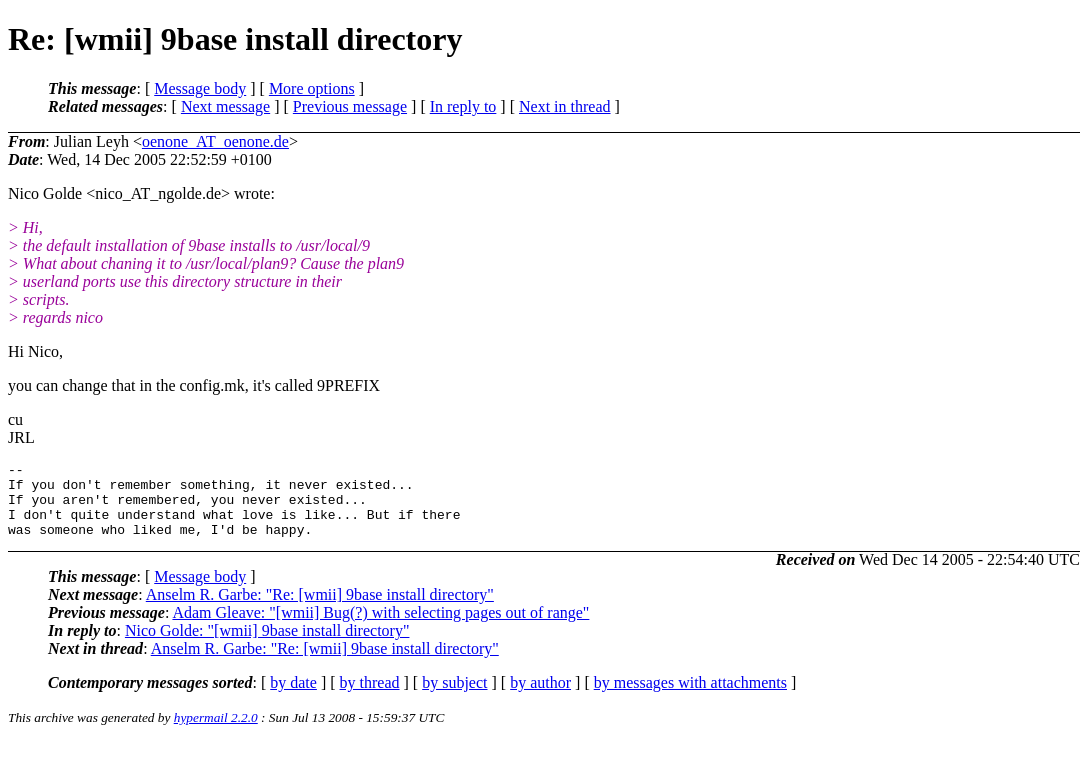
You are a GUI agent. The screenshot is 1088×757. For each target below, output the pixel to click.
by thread (370, 697)
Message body (200, 88)
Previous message (350, 106)
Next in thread (565, 106)
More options (312, 88)
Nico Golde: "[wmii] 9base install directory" (267, 645)
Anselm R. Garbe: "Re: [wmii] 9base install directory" (320, 609)
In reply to (463, 106)
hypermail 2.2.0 (216, 732)
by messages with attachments (690, 697)
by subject (454, 697)
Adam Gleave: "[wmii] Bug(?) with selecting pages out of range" (380, 627)
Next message (225, 106)
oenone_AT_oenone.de (215, 141)
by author (540, 697)
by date (293, 697)
